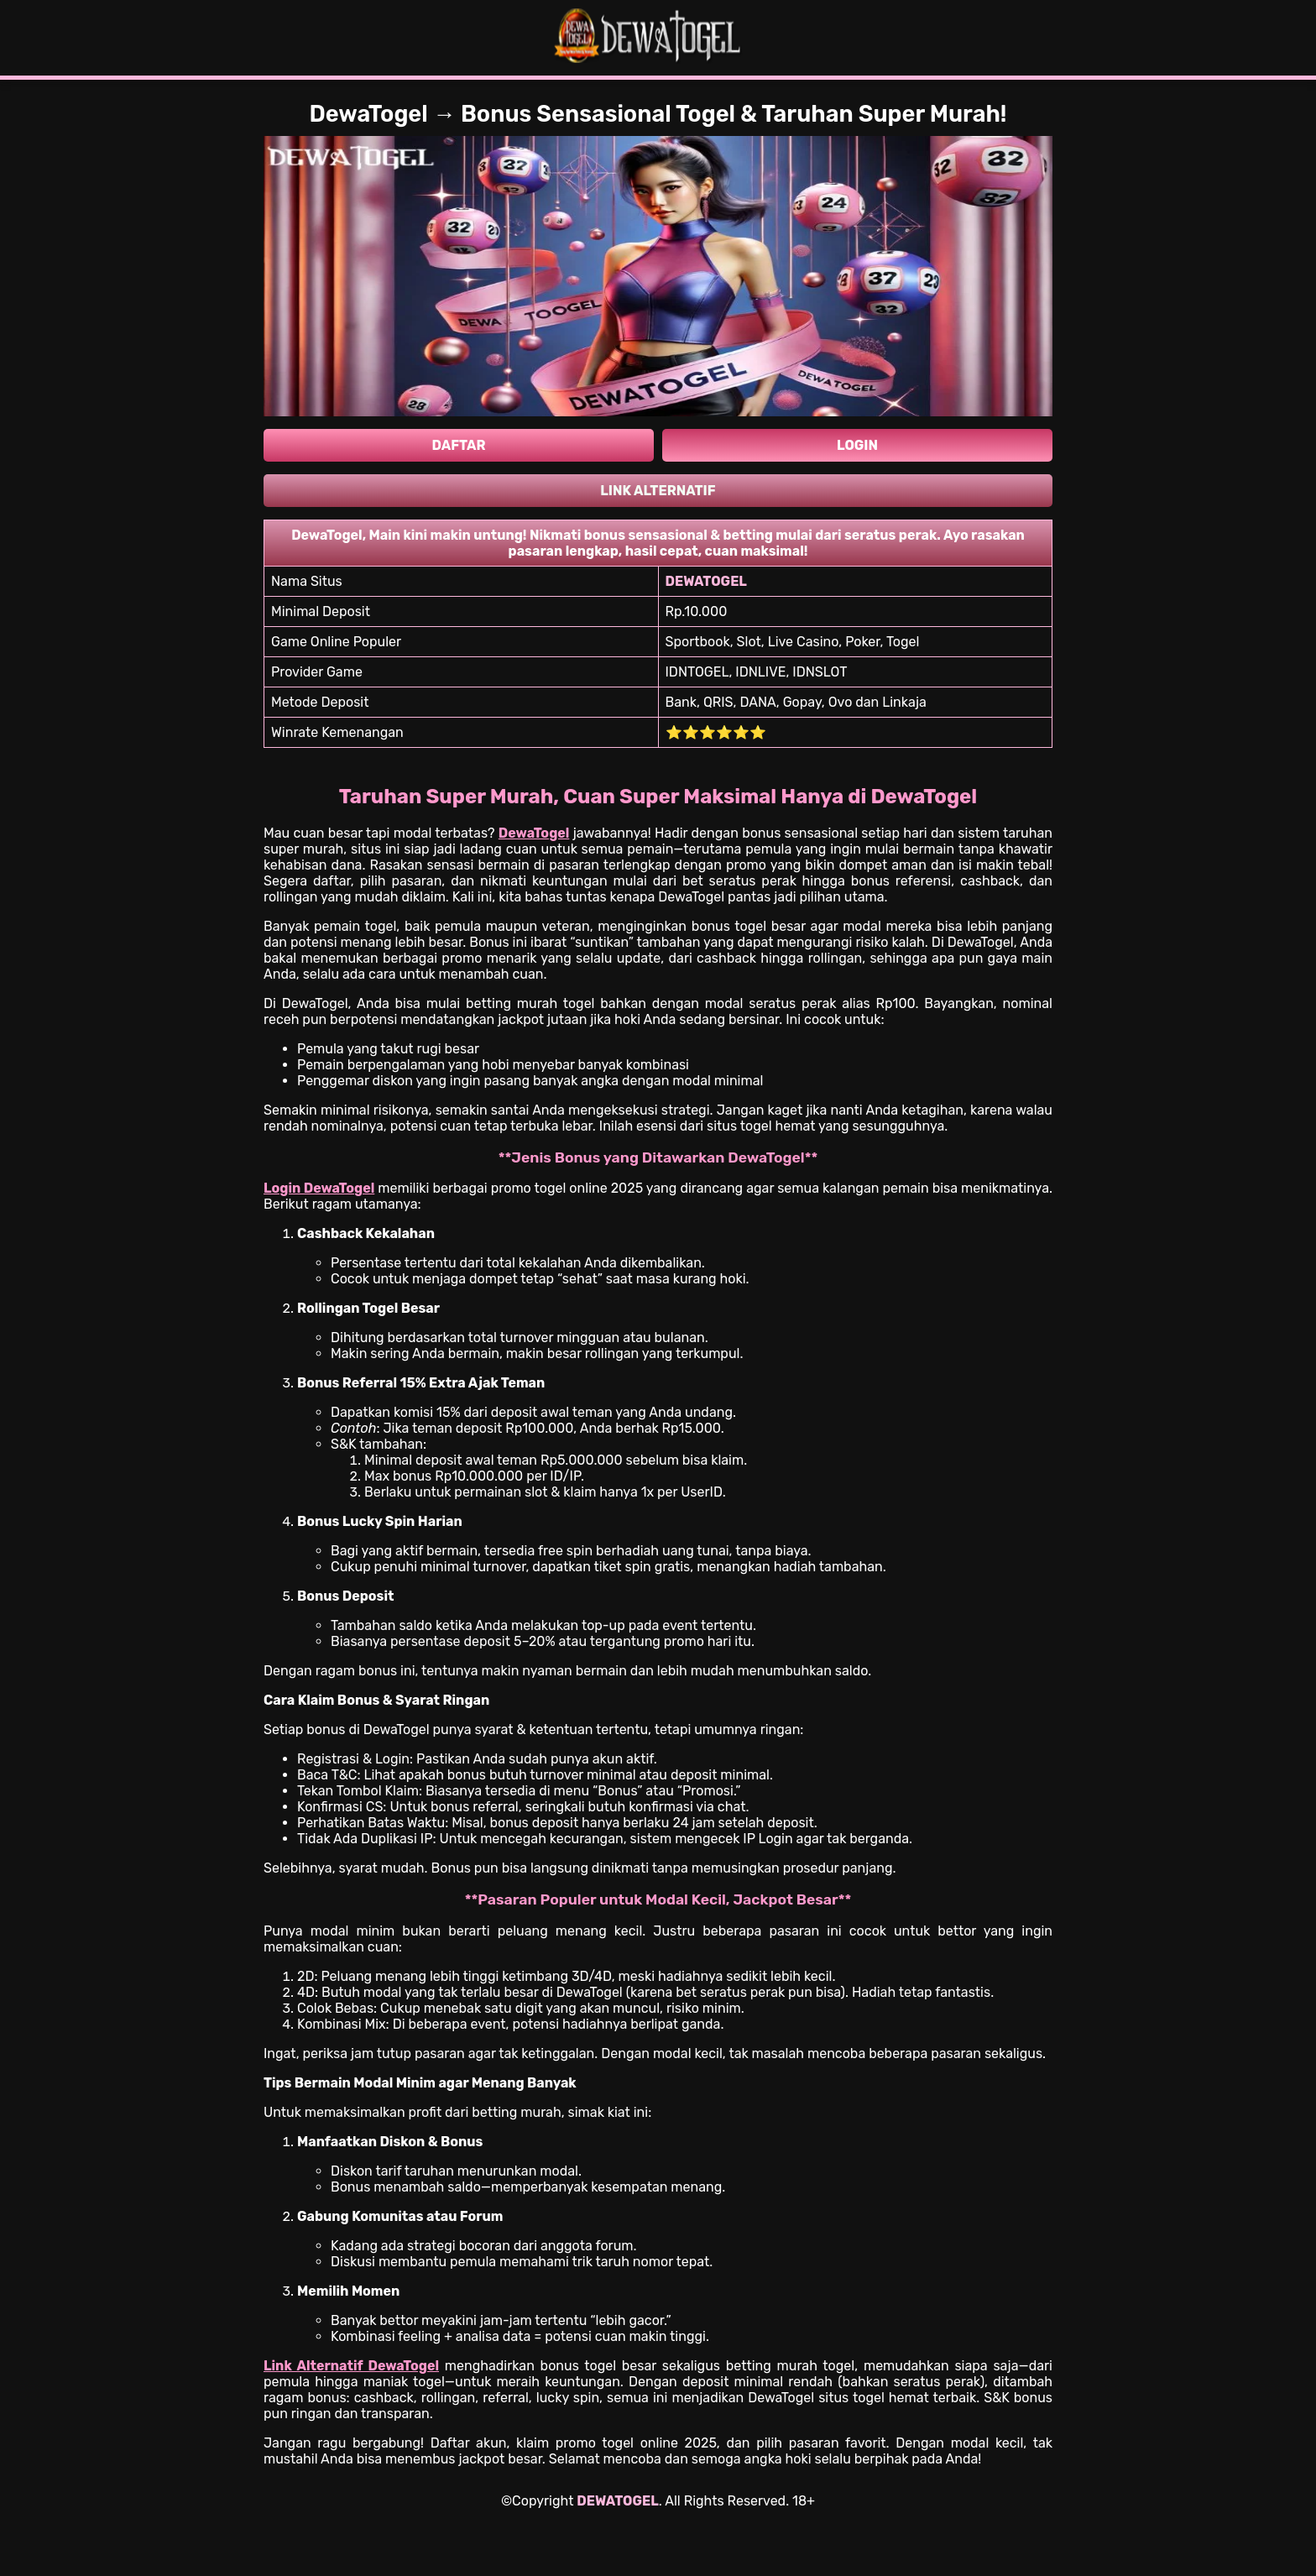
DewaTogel (534, 833)
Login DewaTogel (319, 1188)
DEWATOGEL (617, 2501)
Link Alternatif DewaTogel (351, 2366)
